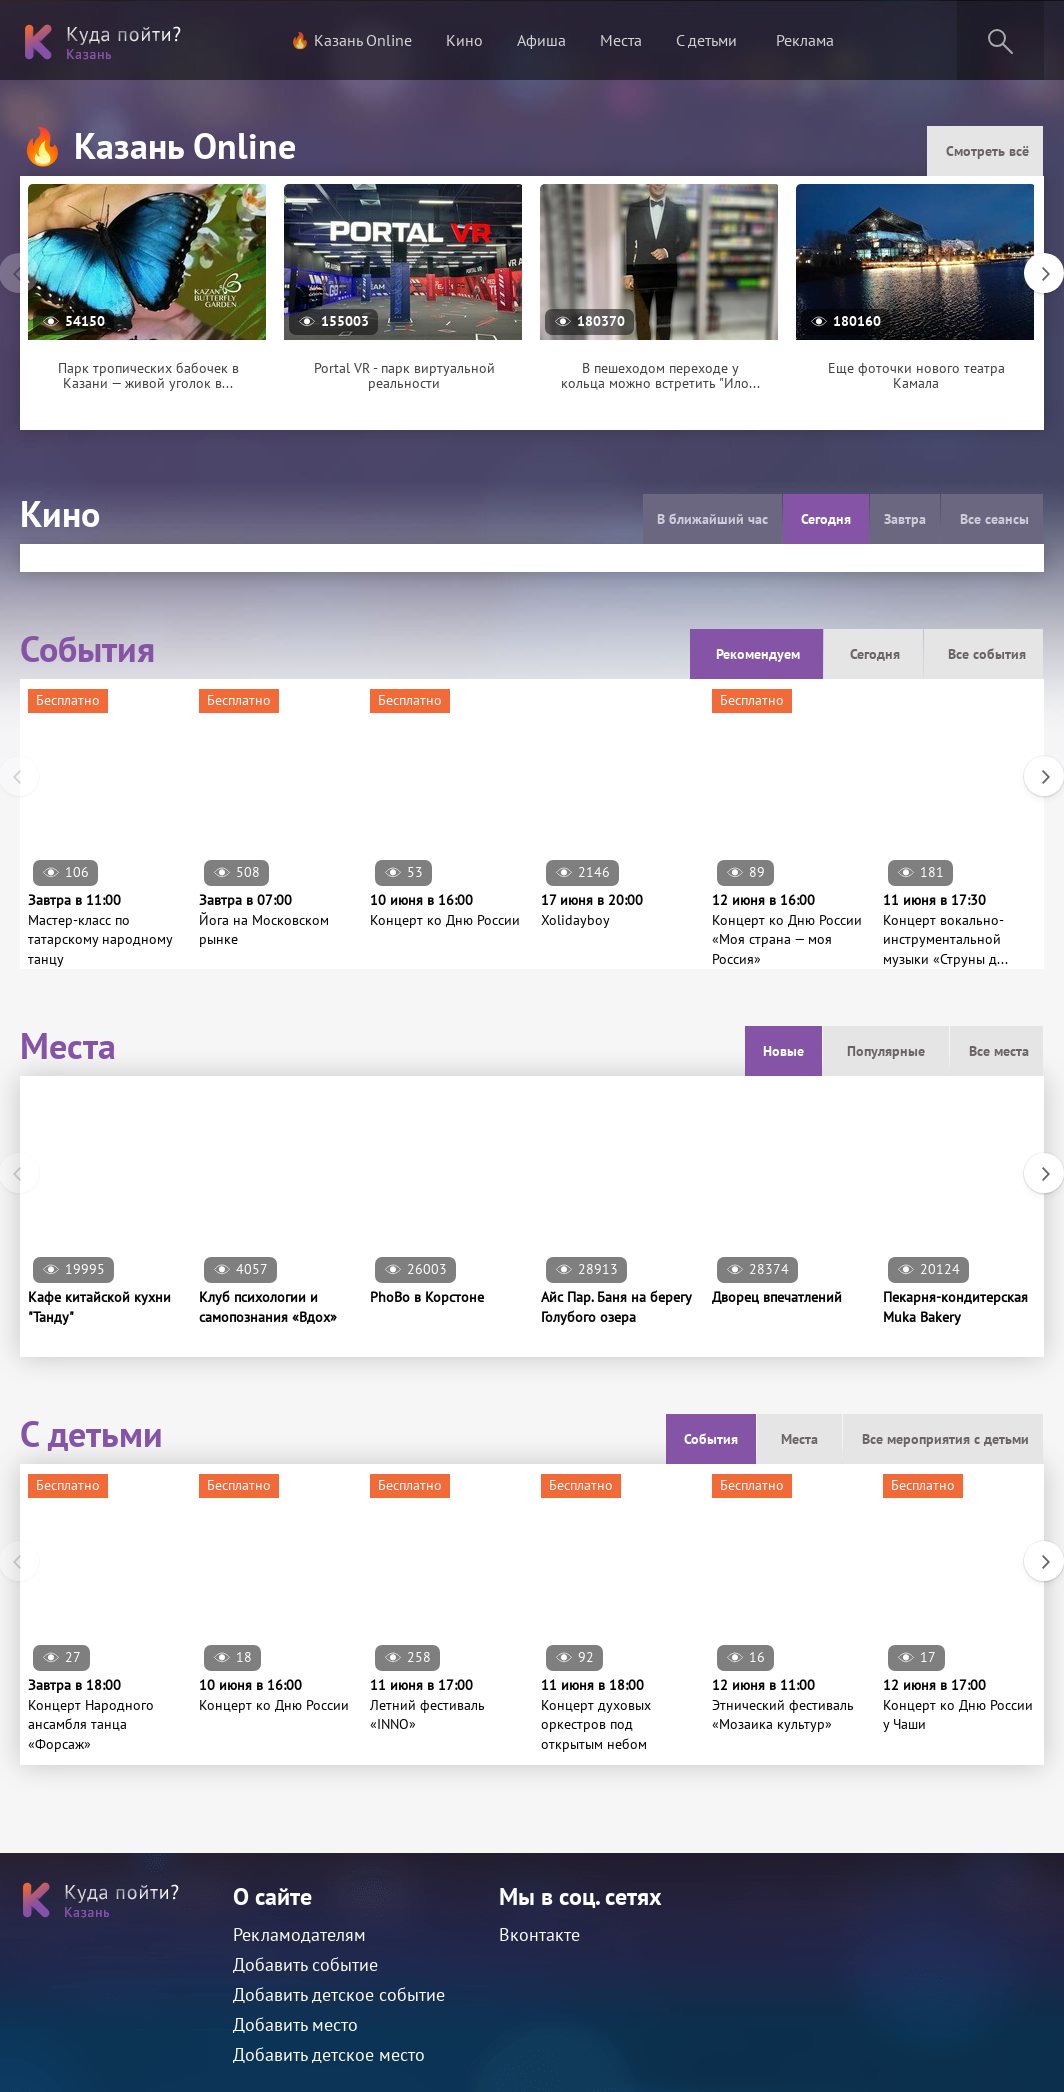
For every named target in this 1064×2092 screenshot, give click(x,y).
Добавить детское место (329, 2054)
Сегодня (826, 519)
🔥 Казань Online (351, 40)
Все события (987, 654)
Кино (464, 40)
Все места (999, 1051)
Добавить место (295, 2024)
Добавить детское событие (339, 1994)
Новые (783, 1051)
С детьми (706, 40)
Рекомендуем (758, 654)
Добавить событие (305, 1964)
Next (1034, 263)
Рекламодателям (299, 1934)
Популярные (886, 1051)
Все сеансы (994, 519)
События (711, 1439)
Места (621, 40)
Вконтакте (539, 1934)
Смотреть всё (987, 151)
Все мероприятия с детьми (945, 1439)
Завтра (905, 519)
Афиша (541, 40)
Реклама (805, 40)
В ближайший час (712, 519)
